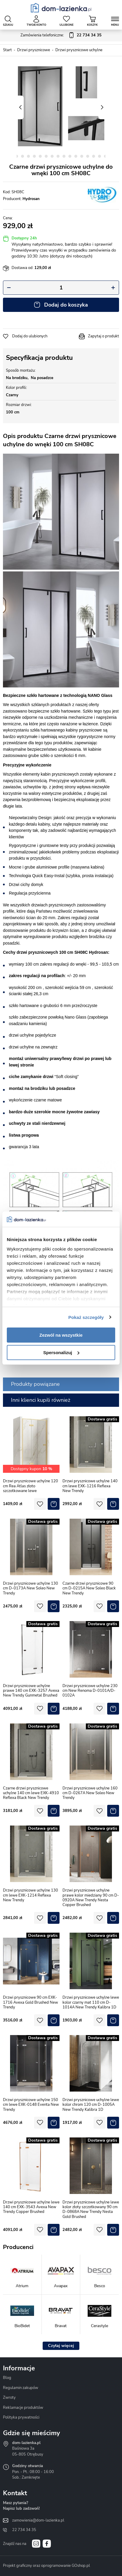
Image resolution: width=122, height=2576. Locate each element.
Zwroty (9, 2397)
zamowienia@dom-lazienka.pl (38, 2520)
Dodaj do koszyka (66, 304)
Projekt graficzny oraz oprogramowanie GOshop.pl (46, 2565)
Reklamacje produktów (23, 2407)
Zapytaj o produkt (103, 336)
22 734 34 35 (24, 2529)
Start (7, 50)
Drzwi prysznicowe (33, 50)
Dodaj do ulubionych (29, 336)
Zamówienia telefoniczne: (61, 35)
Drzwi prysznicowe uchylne (78, 50)
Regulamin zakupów (20, 2387)
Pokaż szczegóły (86, 1317)
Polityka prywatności (21, 2417)
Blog (7, 2377)
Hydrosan (31, 199)
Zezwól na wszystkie (61, 1335)
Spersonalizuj (61, 1352)
